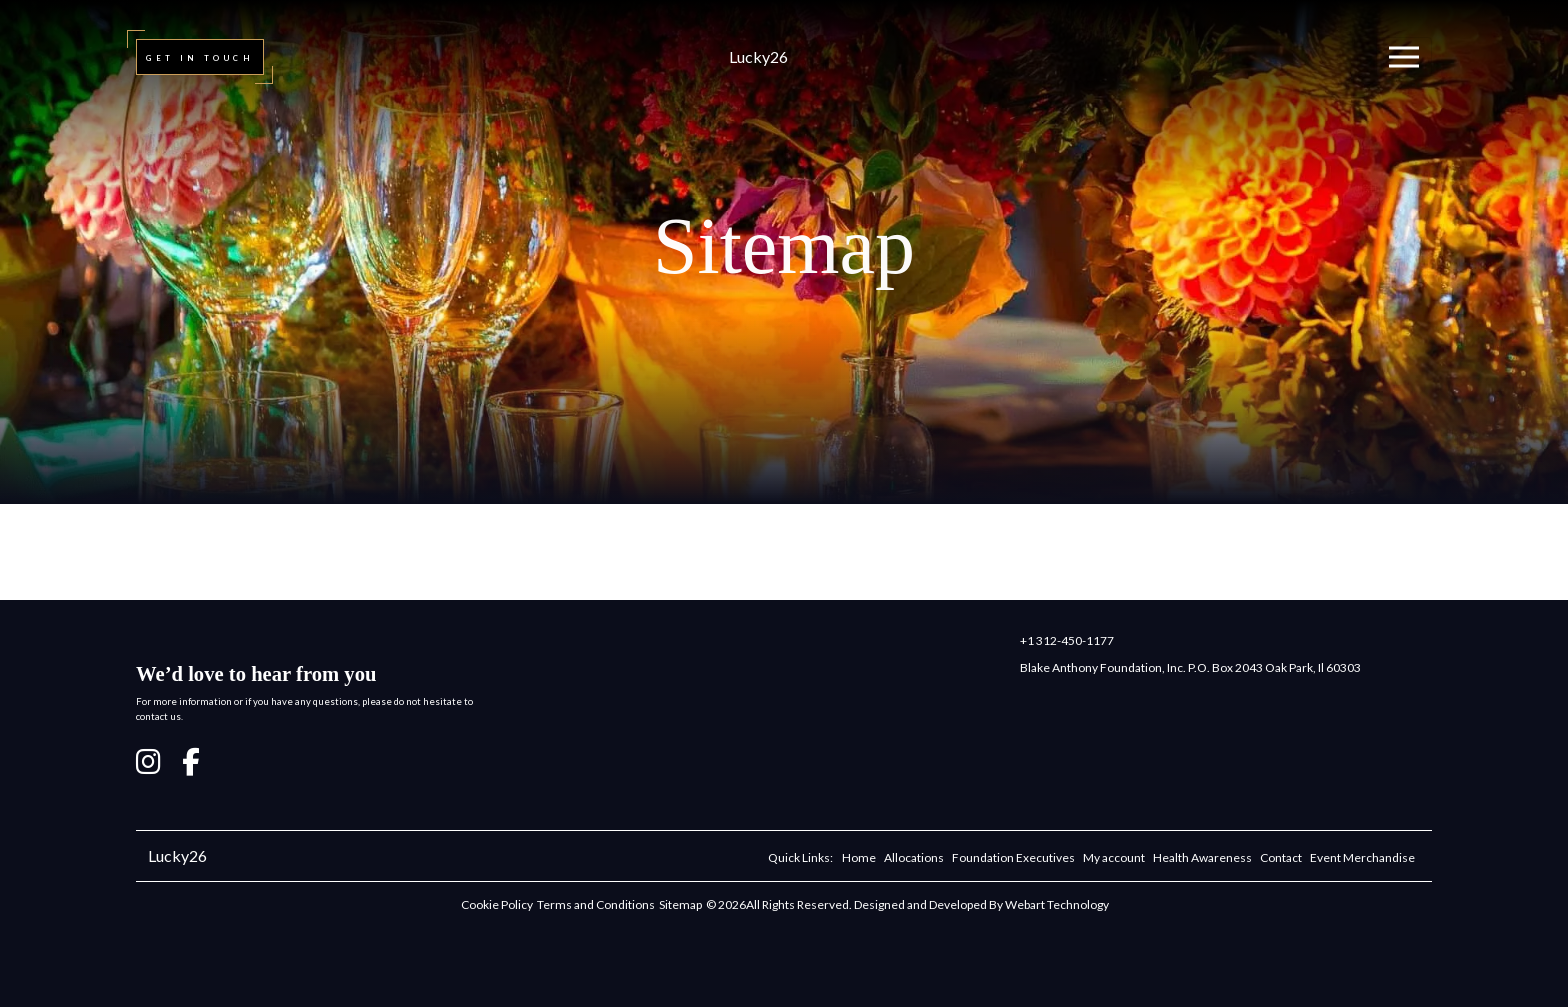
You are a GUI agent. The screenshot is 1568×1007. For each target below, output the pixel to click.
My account (1114, 857)
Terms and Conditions (596, 904)
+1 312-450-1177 (1067, 640)
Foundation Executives (1013, 857)
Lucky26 (758, 56)
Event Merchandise (1362, 857)
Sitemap (680, 904)
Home (859, 857)
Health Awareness (1202, 857)
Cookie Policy (497, 904)
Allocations (914, 857)
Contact (1281, 857)
